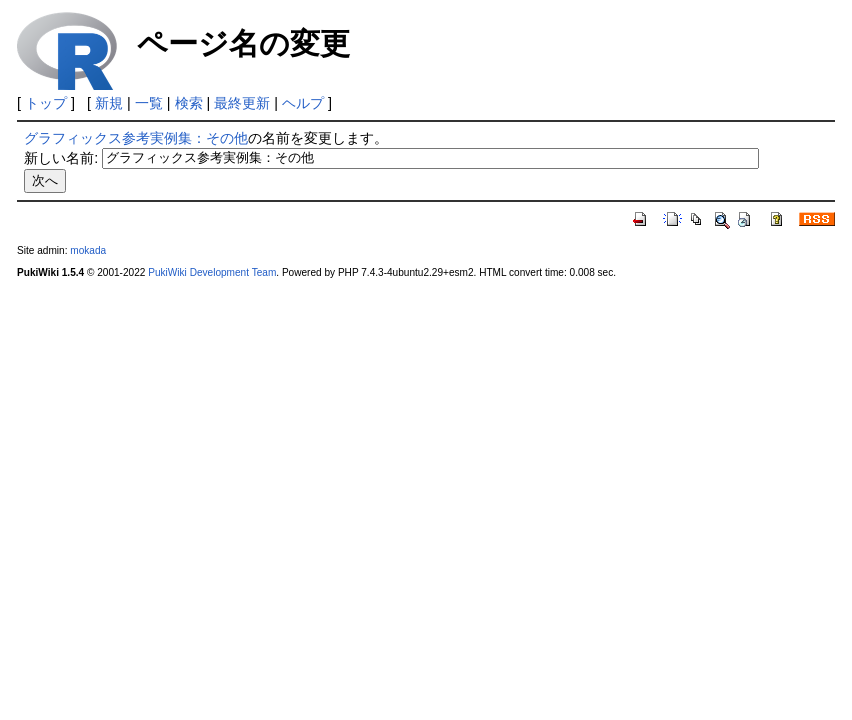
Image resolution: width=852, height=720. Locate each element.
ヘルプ (303, 103)
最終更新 (242, 103)
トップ (46, 103)
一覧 (149, 103)
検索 (189, 103)
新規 (109, 103)
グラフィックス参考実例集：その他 (136, 138)
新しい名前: (61, 157)
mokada (88, 250)
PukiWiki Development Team (212, 272)
